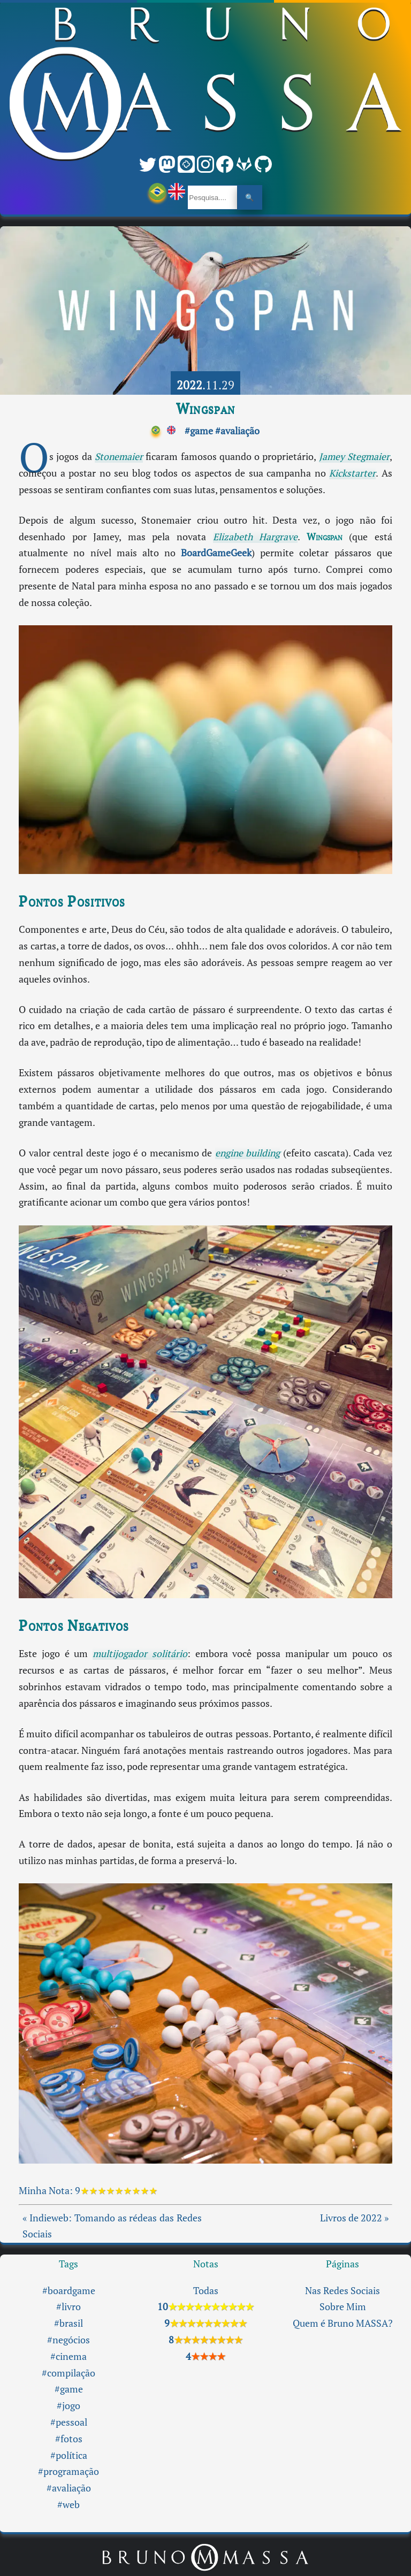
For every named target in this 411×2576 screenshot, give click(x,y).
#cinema (68, 2356)
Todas (205, 2290)
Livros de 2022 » (354, 2218)
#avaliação (237, 431)
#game (199, 431)
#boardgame (68, 2290)
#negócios (68, 2340)
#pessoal (68, 2422)
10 (205, 2307)
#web (68, 2504)
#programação (68, 2471)
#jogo (68, 2405)
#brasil (68, 2323)
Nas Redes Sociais (342, 2290)
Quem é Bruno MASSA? (343, 2323)
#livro (68, 2307)
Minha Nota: (47, 2190)
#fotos (68, 2439)
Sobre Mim (342, 2307)
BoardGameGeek (216, 553)
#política (68, 2455)
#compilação (68, 2373)
